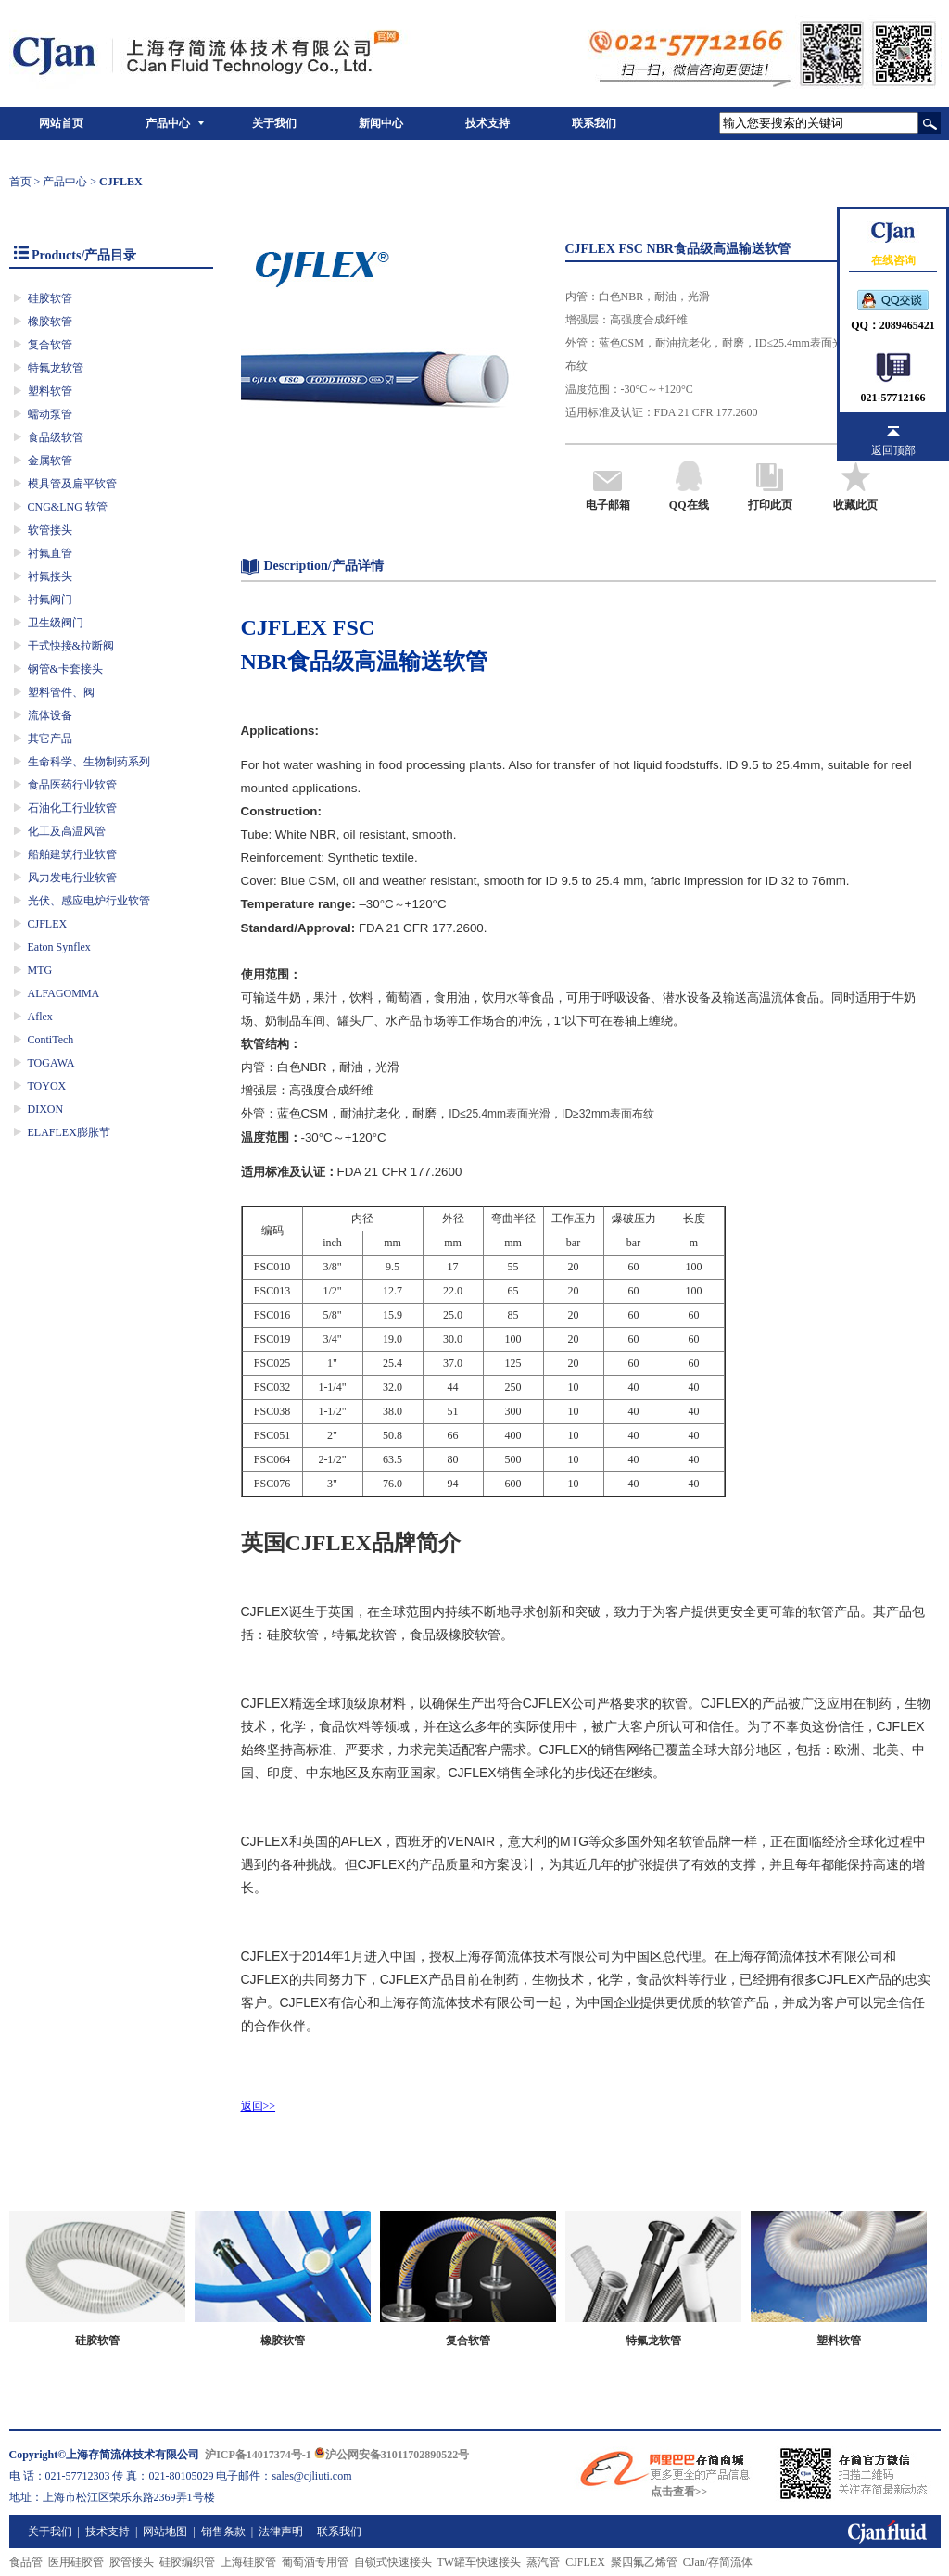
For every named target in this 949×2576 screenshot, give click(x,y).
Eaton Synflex (59, 947)
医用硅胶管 (76, 2562)
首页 (20, 181)
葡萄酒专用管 (315, 2562)
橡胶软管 (50, 321)
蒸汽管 (543, 2562)
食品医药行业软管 (72, 784)
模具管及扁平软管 (72, 483)
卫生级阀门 (55, 622)
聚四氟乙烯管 (644, 2562)
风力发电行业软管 (72, 877)
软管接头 (50, 530)
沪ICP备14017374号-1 (258, 2454)
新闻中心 (381, 123)
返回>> (258, 2106)
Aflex (40, 1016)
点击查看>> (679, 2491)
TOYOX (47, 1086)
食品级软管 (55, 437)
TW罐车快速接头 (479, 2562)
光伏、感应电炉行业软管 (89, 900)
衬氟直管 (50, 553)
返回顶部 (893, 450)
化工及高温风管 (67, 831)
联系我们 (594, 123)
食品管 (26, 2562)
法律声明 (281, 2531)
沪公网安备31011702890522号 (391, 2454)
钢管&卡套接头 (65, 669)
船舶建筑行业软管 (72, 854)
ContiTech (51, 1039)
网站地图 (165, 2531)
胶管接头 (131, 2562)
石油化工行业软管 (72, 808)
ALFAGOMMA (64, 993)
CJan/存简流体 (718, 2562)
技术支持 (487, 123)
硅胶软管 (50, 298)
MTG (40, 970)
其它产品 (50, 738)
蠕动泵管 (50, 414)
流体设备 (50, 715)
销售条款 (223, 2531)
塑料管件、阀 (61, 692)
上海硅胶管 (248, 2562)
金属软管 (50, 460)
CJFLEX (48, 923)
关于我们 (274, 123)
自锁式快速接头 (393, 2562)
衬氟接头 (50, 576)
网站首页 (61, 123)
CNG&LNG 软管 (68, 506)
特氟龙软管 (55, 367)
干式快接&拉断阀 (71, 645)
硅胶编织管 (187, 2562)
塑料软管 (50, 391)
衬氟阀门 (50, 599)
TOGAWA (51, 1062)
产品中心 (168, 123)
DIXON (46, 1109)
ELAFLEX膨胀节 (69, 1132)
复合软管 (50, 344)
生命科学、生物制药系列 (89, 761)
